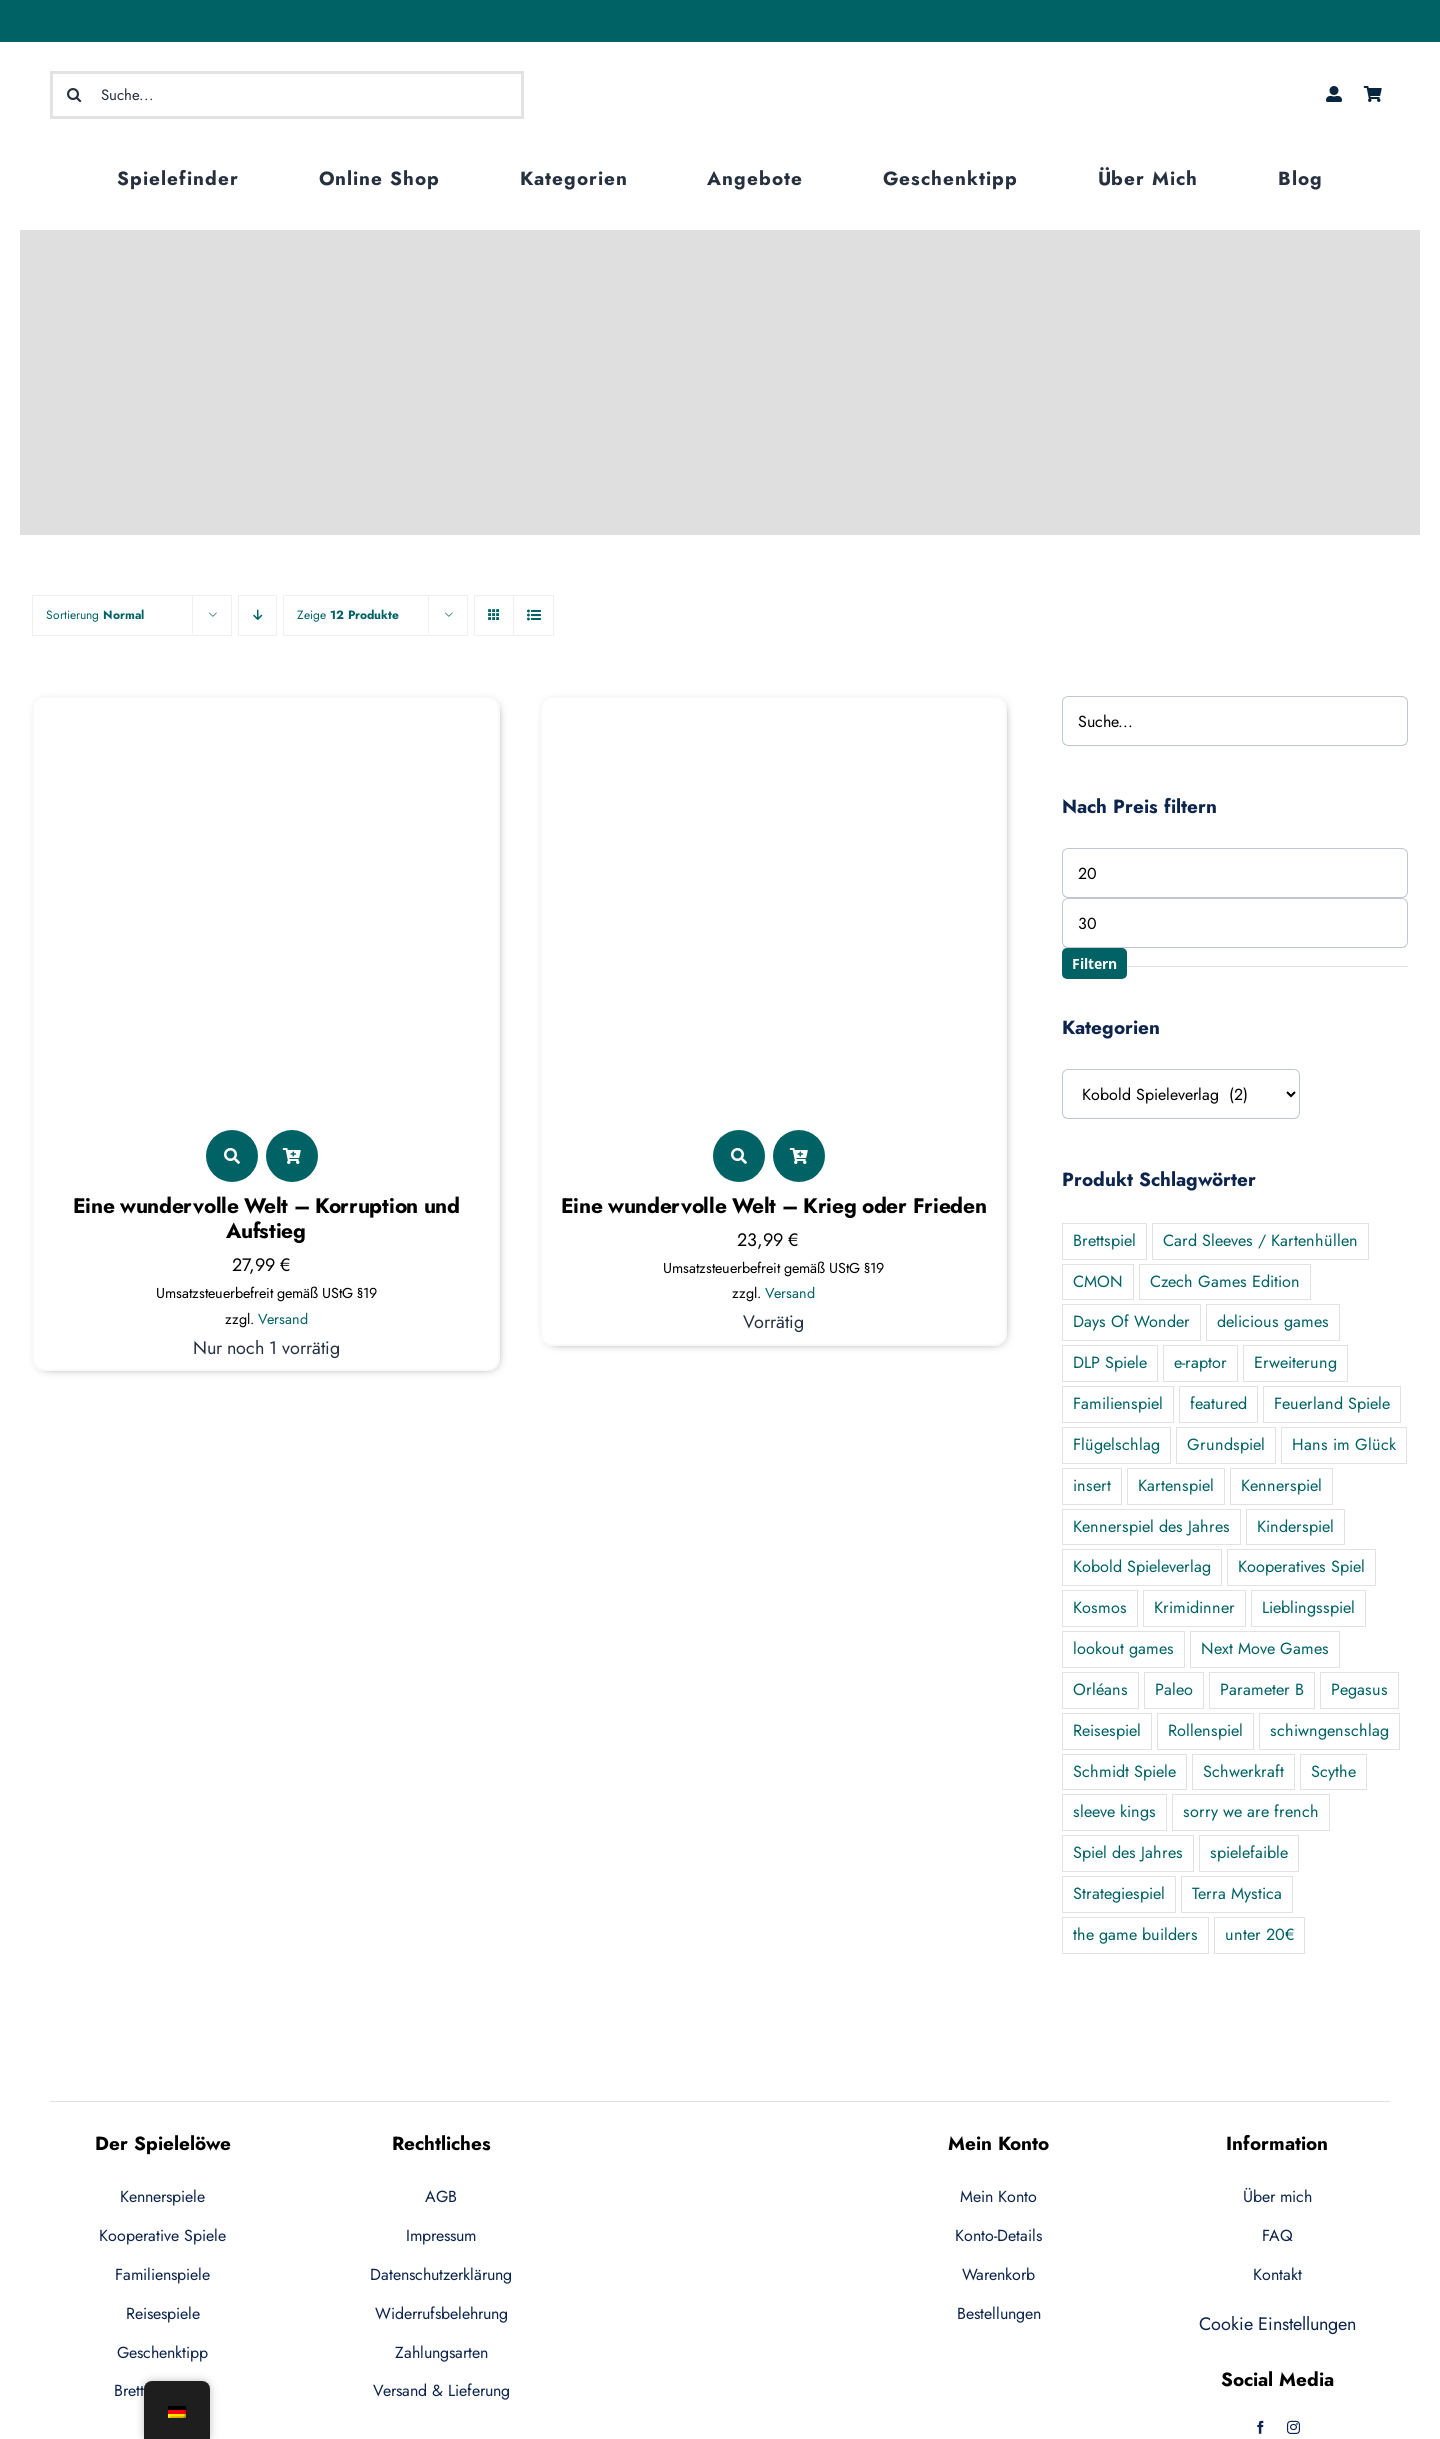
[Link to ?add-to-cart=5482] (799, 1156)
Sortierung (95, 615)
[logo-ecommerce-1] (720, 63)
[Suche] (74, 95)
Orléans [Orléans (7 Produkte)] (1100, 1689)
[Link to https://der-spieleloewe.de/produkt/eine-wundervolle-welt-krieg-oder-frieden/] (739, 1156)
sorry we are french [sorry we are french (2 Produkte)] (1251, 1811)
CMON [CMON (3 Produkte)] (1098, 1281)
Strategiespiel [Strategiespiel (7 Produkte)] (1119, 1893)
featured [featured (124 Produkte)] (1218, 1403)
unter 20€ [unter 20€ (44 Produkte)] (1259, 1934)
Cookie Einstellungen (1277, 2324)
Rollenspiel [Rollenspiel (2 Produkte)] (1205, 1730)
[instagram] (1293, 2427)
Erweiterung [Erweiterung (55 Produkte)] (1295, 1362)
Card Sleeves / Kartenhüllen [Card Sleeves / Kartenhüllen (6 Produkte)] (1260, 1240)
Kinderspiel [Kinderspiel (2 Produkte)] (1295, 1526)
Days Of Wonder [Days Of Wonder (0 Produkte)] (1131, 1321)
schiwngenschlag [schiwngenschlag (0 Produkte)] (1329, 1730)
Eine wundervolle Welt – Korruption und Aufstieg (266, 1218)
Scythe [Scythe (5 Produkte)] (1333, 1771)
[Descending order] (257, 615)
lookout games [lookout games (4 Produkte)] (1123, 1648)
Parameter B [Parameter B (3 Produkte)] (1262, 1689)
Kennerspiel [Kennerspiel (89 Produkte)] (1281, 1485)
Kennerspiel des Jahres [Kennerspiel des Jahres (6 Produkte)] (1151, 1526)
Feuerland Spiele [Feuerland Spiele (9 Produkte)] (1332, 1403)
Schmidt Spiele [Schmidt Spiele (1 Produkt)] (1124, 1771)
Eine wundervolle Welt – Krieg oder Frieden (774, 1206)
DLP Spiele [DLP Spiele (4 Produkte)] (1110, 1362)
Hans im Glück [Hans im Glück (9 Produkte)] (1344, 1444)
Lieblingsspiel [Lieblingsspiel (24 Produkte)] (1308, 1607)
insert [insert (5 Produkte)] (1092, 1485)
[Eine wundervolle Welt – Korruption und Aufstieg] (265, 720)
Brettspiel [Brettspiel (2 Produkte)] (1104, 1240)
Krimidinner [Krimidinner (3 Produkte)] (1194, 1607)
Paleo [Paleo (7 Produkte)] (1174, 1689)
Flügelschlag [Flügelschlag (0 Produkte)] (1116, 1444)
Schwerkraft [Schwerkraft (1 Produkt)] (1243, 1771)
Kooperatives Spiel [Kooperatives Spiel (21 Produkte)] (1301, 1566)
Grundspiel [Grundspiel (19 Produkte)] (1226, 1444)
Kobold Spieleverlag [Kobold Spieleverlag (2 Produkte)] (1142, 1566)
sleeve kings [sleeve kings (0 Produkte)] (1114, 1811)
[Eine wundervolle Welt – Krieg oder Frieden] (773, 720)
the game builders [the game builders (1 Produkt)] (1135, 1934)
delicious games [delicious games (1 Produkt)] (1273, 1321)
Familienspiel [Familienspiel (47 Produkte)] (1118, 1403)
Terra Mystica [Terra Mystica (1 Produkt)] (1237, 1893)
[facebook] (1260, 2427)
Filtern (1094, 963)
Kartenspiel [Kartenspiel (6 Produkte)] (1176, 1485)
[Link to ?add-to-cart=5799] (292, 1156)
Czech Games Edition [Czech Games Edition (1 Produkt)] (1225, 1281)
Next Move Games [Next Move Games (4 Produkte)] (1265, 1648)
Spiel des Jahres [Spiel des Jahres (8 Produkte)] (1128, 1852)
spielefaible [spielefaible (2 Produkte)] (1249, 1852)
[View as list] (533, 615)
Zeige (348, 615)
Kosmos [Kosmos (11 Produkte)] (1100, 1607)
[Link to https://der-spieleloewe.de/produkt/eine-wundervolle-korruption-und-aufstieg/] (232, 1156)
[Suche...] (287, 95)
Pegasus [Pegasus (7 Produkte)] (1359, 1689)
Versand (283, 1319)
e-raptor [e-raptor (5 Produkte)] (1200, 1362)
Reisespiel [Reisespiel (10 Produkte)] (1107, 1730)
